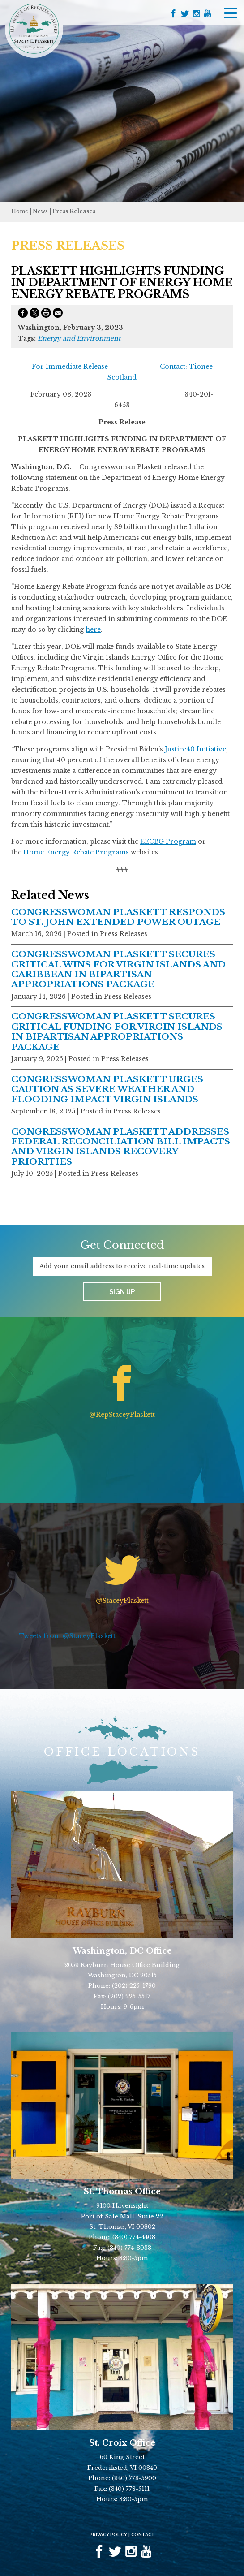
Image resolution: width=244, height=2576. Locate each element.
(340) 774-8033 (129, 2248)
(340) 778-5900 (134, 2478)
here (93, 630)
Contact (143, 2534)
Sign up (122, 1291)
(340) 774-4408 (133, 2237)
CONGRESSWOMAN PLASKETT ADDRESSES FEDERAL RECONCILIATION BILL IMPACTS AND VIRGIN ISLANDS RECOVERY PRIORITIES (120, 1146)
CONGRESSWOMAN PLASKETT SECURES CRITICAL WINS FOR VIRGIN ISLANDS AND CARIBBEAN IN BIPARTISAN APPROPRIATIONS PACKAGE (118, 969)
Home (19, 211)
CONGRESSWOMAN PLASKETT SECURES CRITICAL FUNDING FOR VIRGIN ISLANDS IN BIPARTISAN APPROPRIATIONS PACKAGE (117, 1031)
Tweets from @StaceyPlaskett (67, 1636)
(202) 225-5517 (129, 1996)
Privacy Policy (108, 2534)
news (40, 211)
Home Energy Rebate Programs (76, 852)
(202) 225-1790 (134, 1985)
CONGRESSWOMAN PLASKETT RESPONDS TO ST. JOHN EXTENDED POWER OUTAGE (118, 917)
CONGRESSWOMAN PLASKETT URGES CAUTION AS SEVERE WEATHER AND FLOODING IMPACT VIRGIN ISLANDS (107, 1089)
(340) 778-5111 (129, 2489)
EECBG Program (168, 841)
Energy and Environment (79, 338)
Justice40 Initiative (195, 749)
